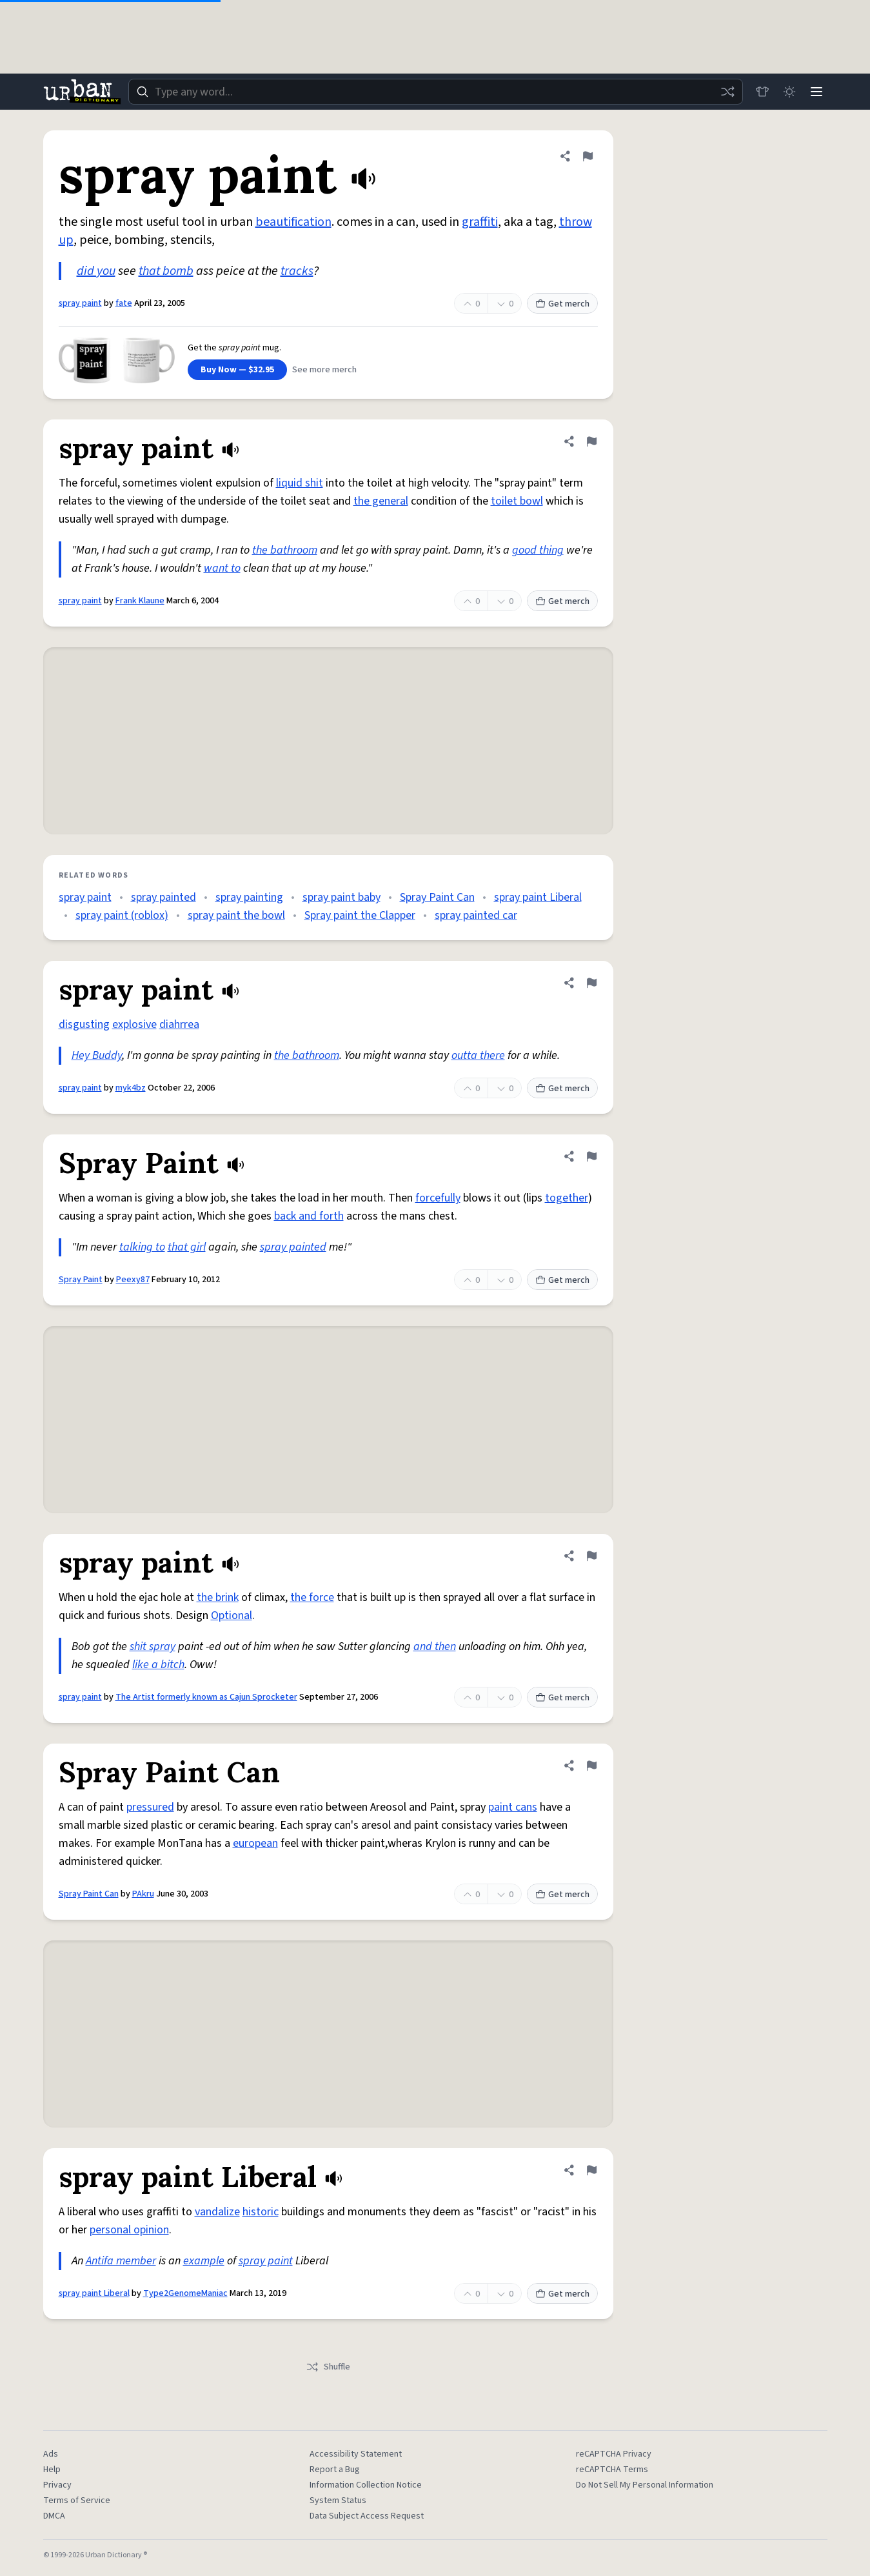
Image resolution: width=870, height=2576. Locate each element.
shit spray (152, 1646)
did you (96, 271)
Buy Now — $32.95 (237, 369)
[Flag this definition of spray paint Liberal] (591, 2170)
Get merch (562, 303)
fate (123, 303)
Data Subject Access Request (367, 2516)
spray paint (80, 303)
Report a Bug (335, 2469)
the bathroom (284, 550)
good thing (538, 550)
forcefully (437, 1198)
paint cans (512, 1807)
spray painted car (476, 915)
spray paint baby (341, 897)
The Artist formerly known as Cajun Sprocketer (206, 1697)
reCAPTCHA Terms (612, 2469)
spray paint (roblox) (121, 915)
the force (312, 1597)
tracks (297, 271)
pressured (150, 1807)
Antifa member (121, 2261)
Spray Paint (81, 1279)
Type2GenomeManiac (185, 2293)
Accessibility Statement (356, 2454)
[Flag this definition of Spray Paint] (591, 1156)
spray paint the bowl (236, 915)
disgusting (84, 1024)
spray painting (249, 897)
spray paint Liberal (538, 897)
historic (260, 2212)
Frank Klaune (139, 600)
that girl (187, 1247)
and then (434, 1646)
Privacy (57, 2485)
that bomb (166, 271)
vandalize (217, 2212)
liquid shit (299, 483)
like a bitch (158, 1664)
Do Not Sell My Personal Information (644, 2485)
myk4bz (130, 1088)
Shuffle (328, 2366)
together (566, 1198)
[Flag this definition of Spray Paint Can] (591, 1765)
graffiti (480, 222)
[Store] (759, 91)
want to (222, 568)
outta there (478, 1055)
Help (52, 2469)
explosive (134, 1024)
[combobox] (434, 92)
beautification (293, 222)
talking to (142, 1247)
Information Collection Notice (366, 2485)
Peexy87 (133, 1279)
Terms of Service (76, 2500)
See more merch (324, 369)
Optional (231, 1615)
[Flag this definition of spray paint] (587, 156)
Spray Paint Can (437, 897)
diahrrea (179, 1024)
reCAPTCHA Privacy (613, 2454)
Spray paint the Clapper (359, 915)
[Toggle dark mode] (787, 91)
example (203, 2261)
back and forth (309, 1216)
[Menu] (815, 91)
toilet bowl (517, 501)
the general (380, 501)
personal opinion (129, 2230)
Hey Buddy (97, 1055)
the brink (218, 1597)
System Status (338, 2500)
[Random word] (724, 91)
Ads (50, 2454)
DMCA (54, 2516)
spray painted (163, 897)
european (255, 1843)
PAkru (143, 1893)
